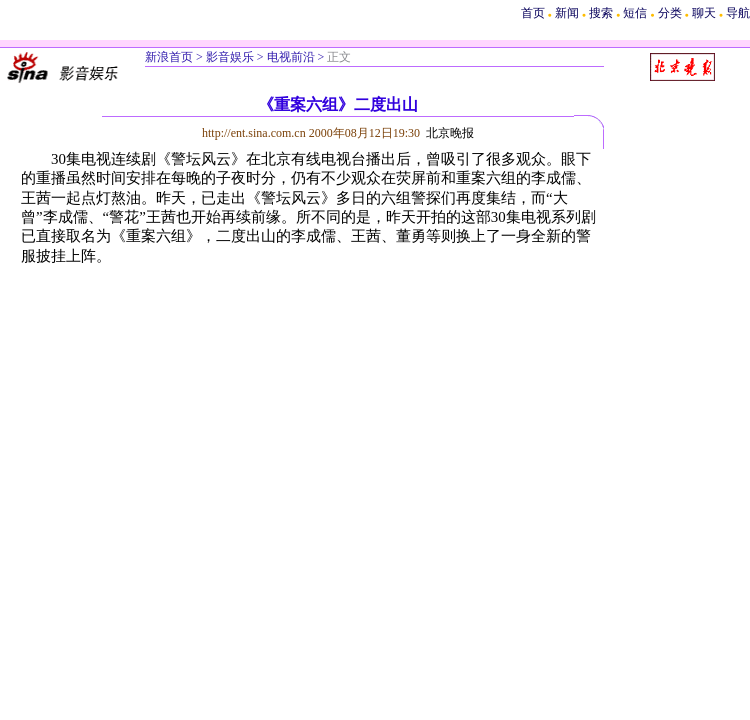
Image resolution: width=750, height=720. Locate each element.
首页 (533, 13)
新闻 (567, 13)
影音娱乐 (230, 57)
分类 (670, 13)
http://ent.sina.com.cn (255, 133)
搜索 (602, 13)
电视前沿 (291, 57)
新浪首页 (169, 57)
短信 (635, 13)
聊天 (704, 13)
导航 (738, 13)
